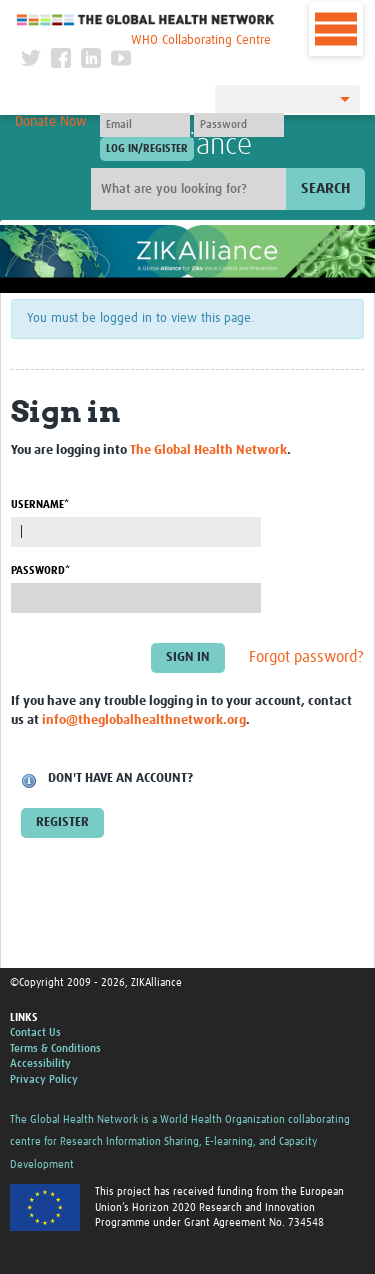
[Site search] (191, 189)
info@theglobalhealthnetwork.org (144, 720)
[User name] (145, 125)
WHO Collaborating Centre (201, 40)
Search (325, 188)
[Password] (239, 125)
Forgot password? (306, 658)
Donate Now (51, 122)
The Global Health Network (146, 19)
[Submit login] (147, 149)
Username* (40, 504)
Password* (40, 570)
